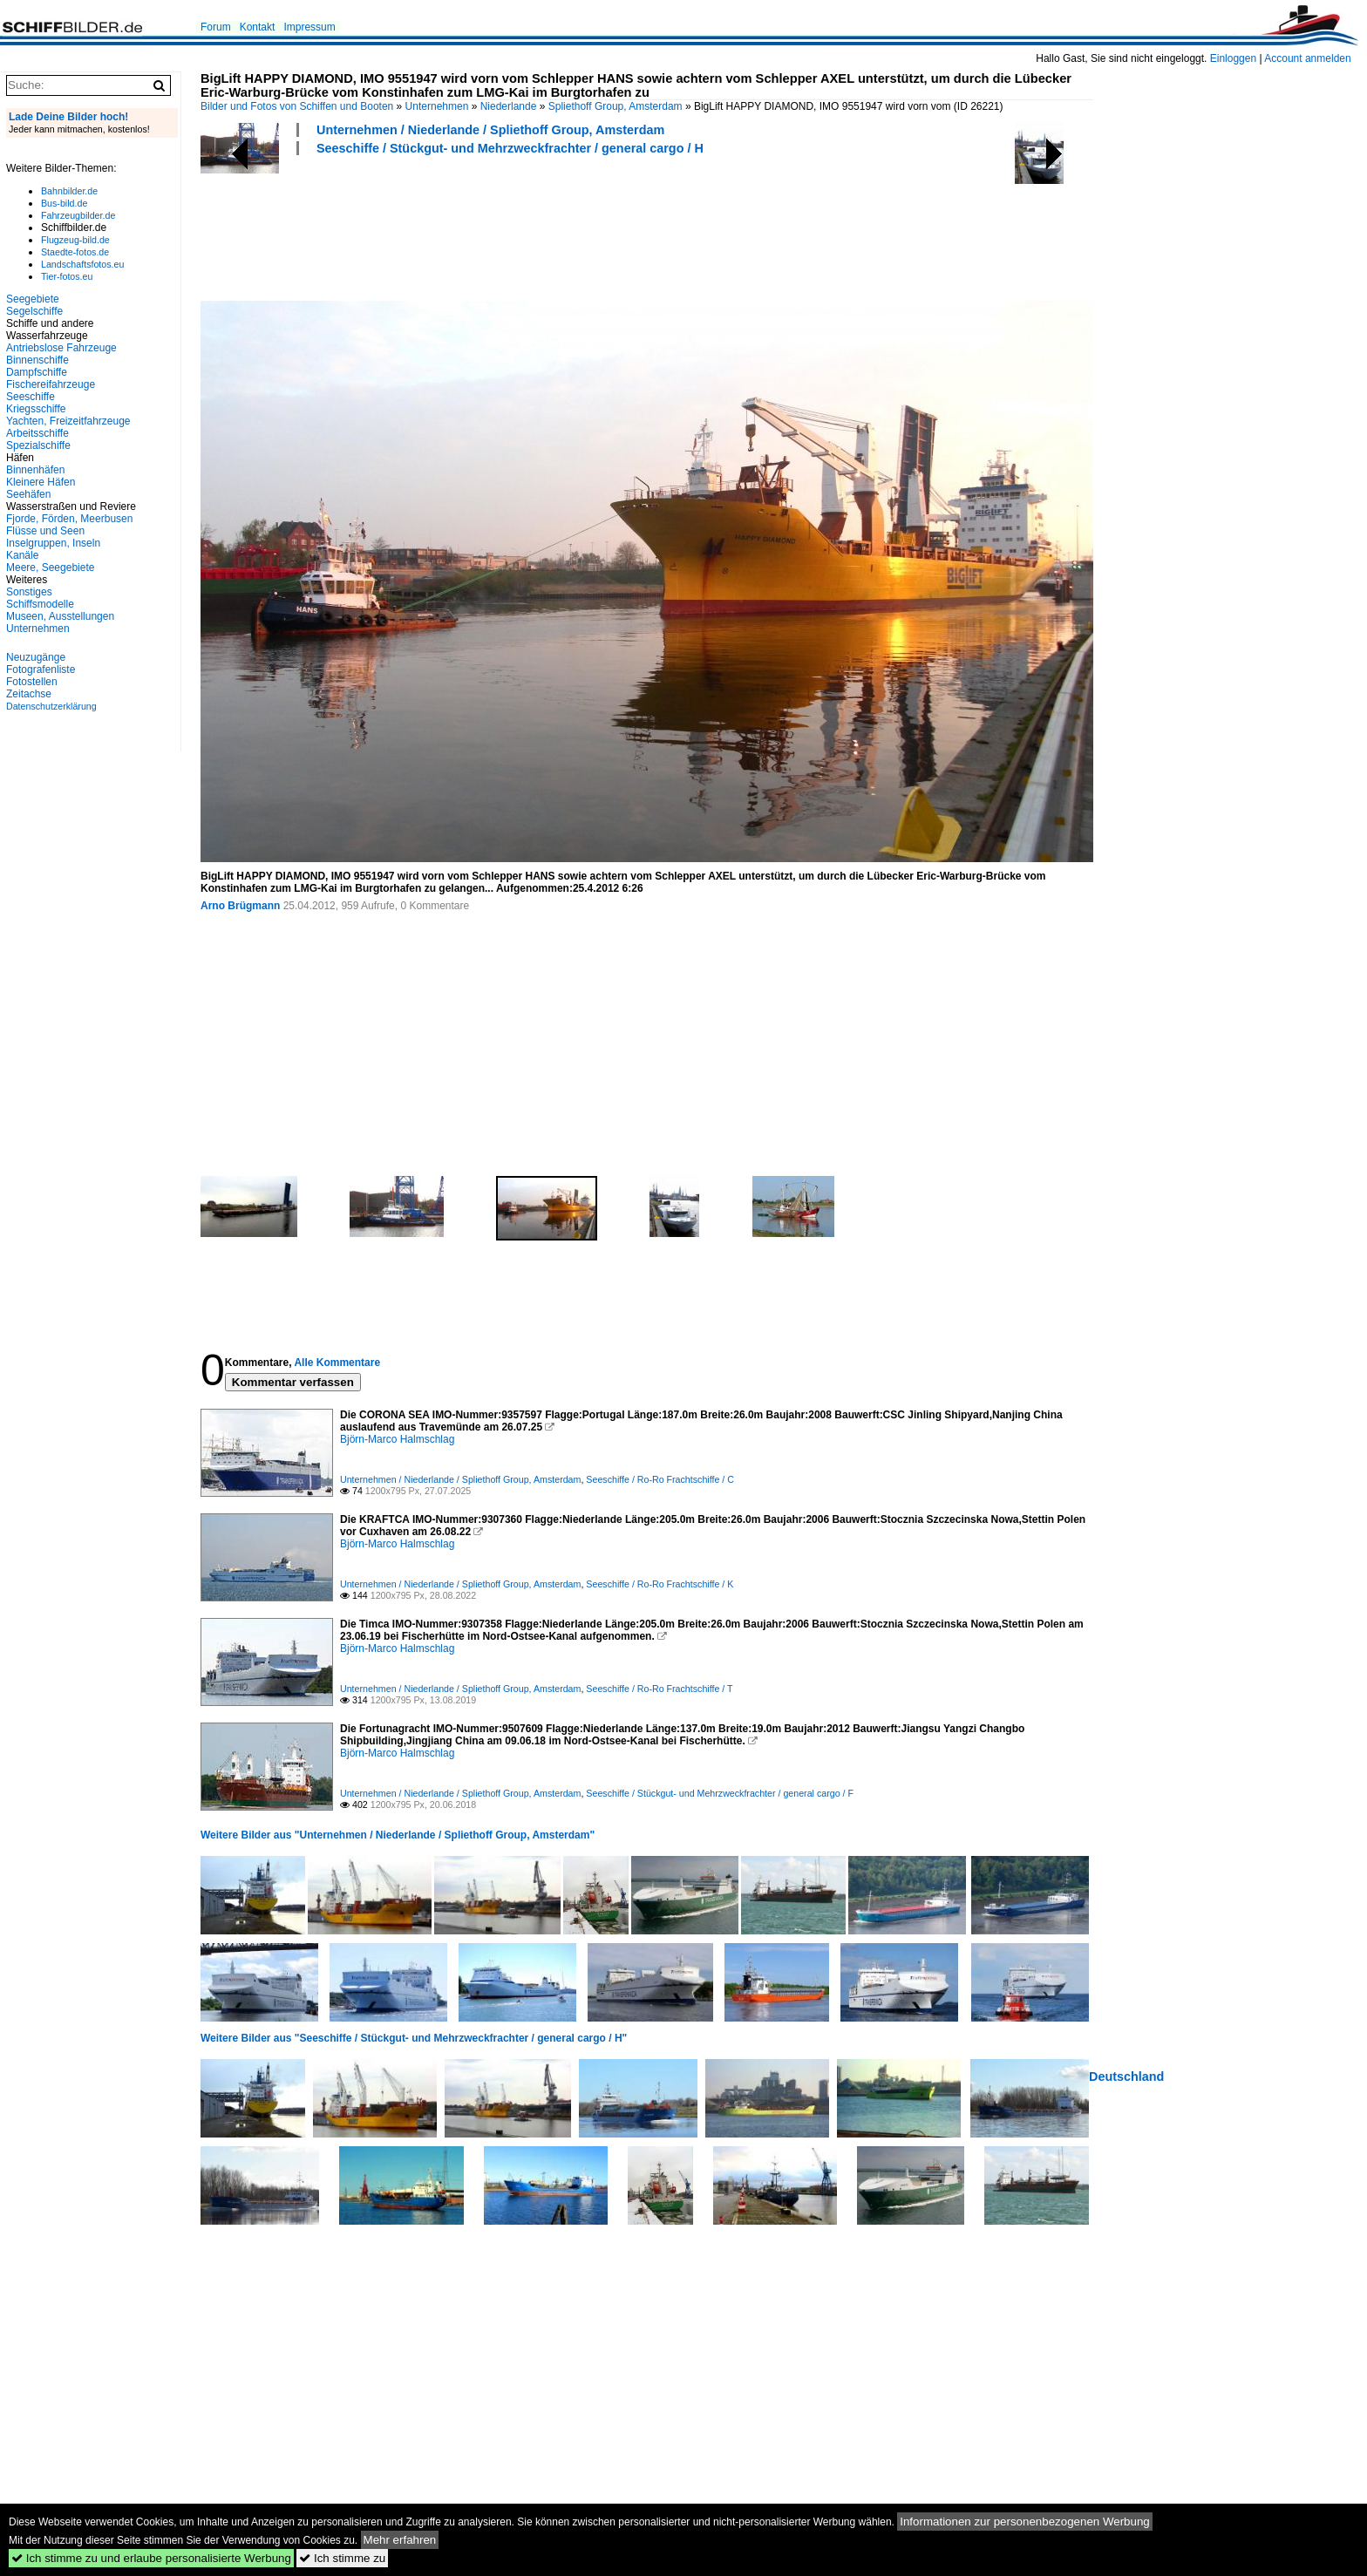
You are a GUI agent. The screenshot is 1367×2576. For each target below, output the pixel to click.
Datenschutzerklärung (51, 706)
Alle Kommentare (337, 1362)
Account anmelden (1307, 58)
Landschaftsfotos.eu (82, 264)
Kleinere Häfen (40, 482)
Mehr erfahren (400, 2539)
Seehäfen (28, 494)
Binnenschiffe (37, 360)
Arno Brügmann (240, 906)
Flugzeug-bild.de (75, 239)
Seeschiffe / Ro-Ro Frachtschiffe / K (659, 1584)
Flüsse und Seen (45, 531)
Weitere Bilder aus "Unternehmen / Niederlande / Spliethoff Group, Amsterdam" (398, 1835)
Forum (216, 27)
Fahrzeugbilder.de (78, 215)
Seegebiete (32, 299)
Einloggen (1233, 58)
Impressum (309, 27)
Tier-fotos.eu (66, 276)
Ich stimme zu (342, 2558)
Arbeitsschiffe (37, 433)
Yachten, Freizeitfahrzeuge (68, 421)
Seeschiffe (30, 397)
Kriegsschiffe (35, 409)
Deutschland (1126, 2076)
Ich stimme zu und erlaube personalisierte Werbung (151, 2558)
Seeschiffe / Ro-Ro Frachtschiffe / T (659, 1688)
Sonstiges (29, 592)
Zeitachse (28, 694)
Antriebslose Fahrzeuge (61, 348)
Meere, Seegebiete (50, 567)
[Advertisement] (518, 226)
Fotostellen (32, 682)
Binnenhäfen (35, 470)
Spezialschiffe (38, 445)
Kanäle (22, 555)
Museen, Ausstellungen (60, 616)
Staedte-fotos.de (75, 252)
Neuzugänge (35, 657)
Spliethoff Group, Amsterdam (615, 106)
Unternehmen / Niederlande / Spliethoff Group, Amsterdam (490, 130)
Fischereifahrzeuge (50, 384)
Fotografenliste (40, 669)
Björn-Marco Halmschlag (397, 1439)
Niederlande (508, 106)
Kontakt (257, 27)
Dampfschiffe (36, 372)
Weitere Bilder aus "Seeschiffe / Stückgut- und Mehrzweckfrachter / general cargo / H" (414, 2038)
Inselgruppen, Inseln (53, 543)
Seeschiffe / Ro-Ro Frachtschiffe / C (660, 1479)
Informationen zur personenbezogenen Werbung (1025, 2521)
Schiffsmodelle (40, 604)
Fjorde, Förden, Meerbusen (69, 519)
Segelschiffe (34, 311)
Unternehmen (437, 106)
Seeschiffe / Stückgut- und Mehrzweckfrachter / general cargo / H (510, 148)
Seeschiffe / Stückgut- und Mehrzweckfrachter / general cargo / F (720, 1793)
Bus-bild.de (64, 203)
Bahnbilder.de (69, 191)
